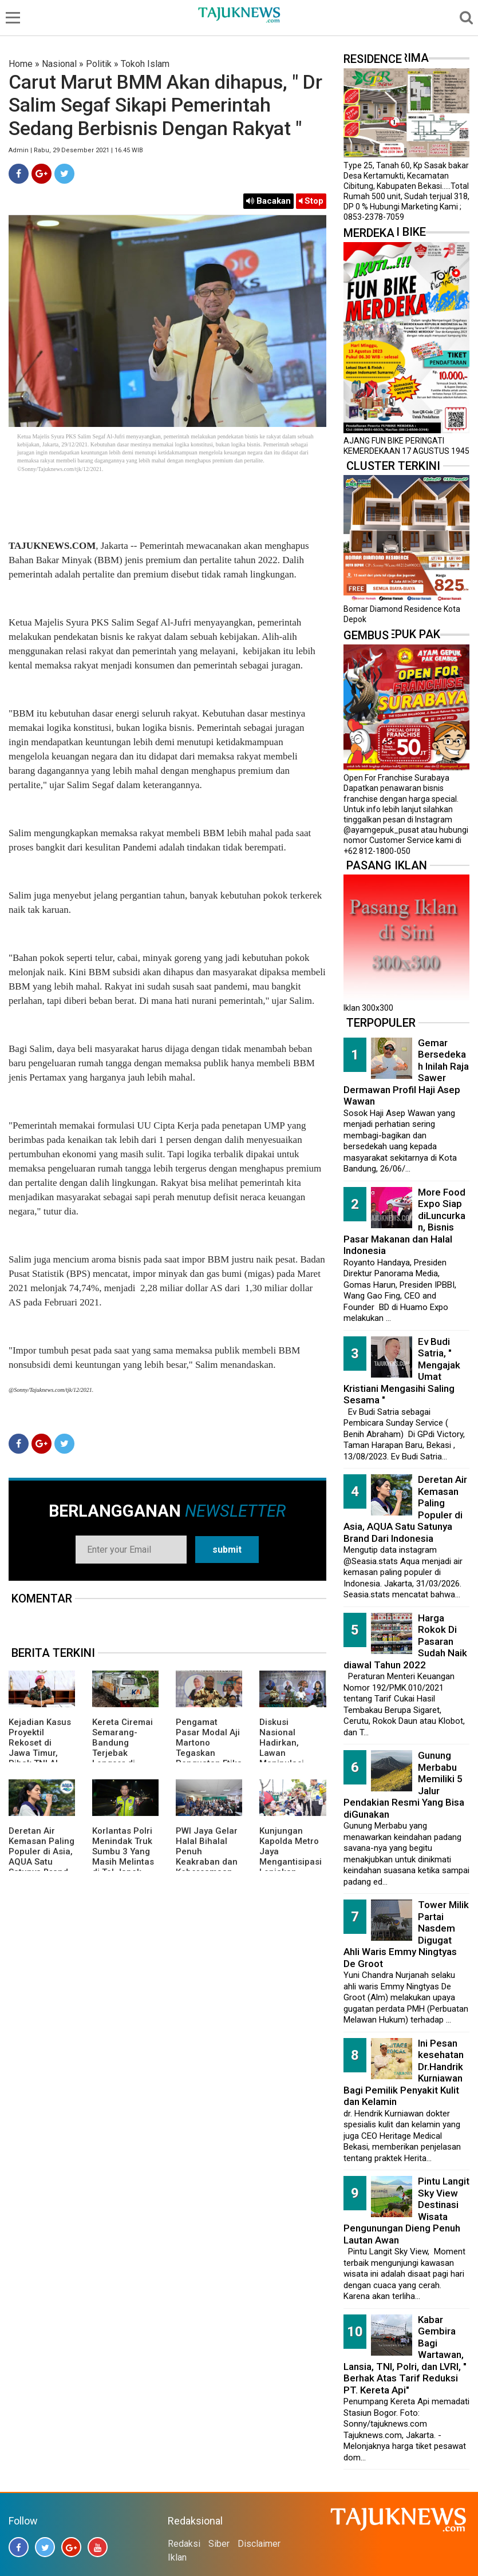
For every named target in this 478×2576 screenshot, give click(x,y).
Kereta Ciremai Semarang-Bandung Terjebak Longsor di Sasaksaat (122, 1748)
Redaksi (184, 2543)
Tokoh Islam (145, 63)
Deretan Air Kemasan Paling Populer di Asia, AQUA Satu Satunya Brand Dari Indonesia (41, 1857)
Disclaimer (259, 2543)
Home (21, 63)
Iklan (177, 2557)
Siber (219, 2543)
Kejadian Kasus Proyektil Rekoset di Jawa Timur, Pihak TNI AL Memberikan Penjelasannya (40, 1753)
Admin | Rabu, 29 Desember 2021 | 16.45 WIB (76, 150)
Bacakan (268, 201)
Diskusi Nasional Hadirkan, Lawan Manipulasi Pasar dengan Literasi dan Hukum (288, 1758)
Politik (99, 63)
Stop (311, 201)
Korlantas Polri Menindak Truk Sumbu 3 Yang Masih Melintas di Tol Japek (123, 1851)
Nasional (59, 63)
